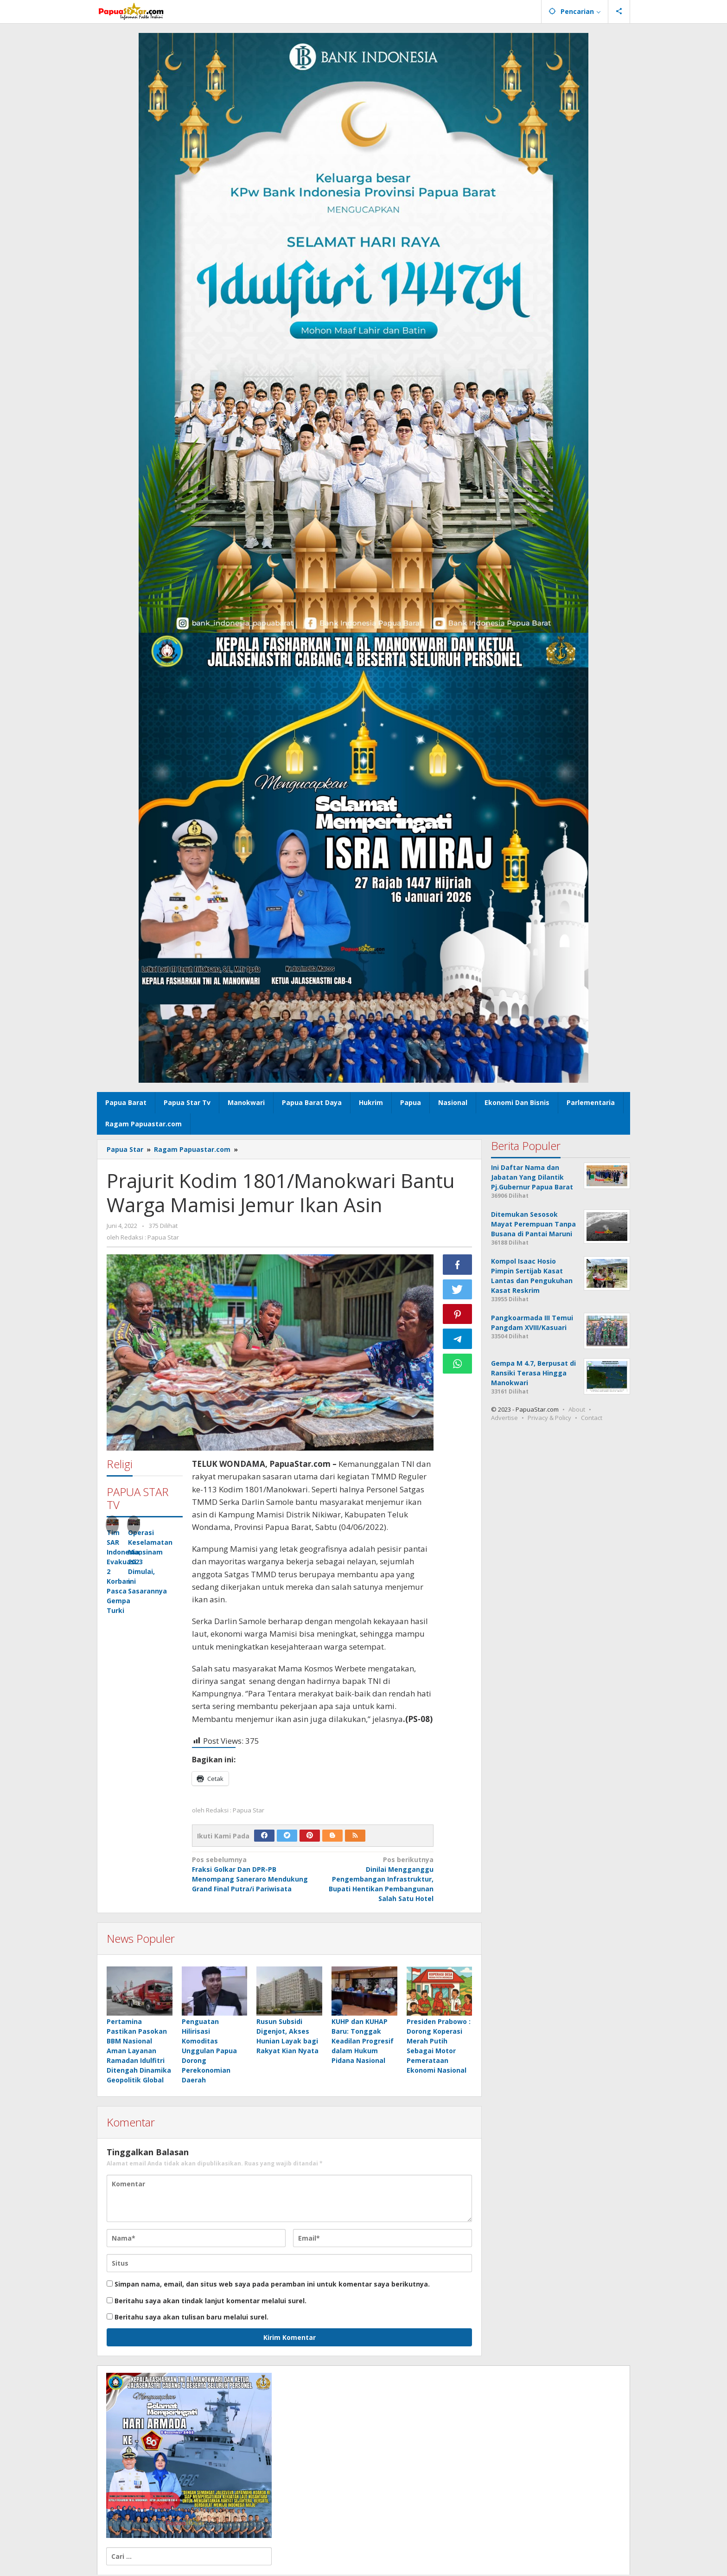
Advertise (504, 1417)
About (576, 1409)
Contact (591, 1417)
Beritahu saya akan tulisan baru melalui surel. (191, 2318)
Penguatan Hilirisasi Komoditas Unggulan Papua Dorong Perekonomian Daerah (209, 2052)
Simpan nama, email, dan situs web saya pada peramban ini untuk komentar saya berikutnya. (272, 2285)
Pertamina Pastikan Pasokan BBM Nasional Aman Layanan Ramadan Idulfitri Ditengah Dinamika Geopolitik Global (139, 2052)
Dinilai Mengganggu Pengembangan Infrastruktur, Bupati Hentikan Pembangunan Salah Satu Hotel (376, 1879)
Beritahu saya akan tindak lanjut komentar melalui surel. (210, 2302)
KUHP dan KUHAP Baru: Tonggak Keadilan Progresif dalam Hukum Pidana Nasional (363, 2042)
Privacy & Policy (549, 1417)
